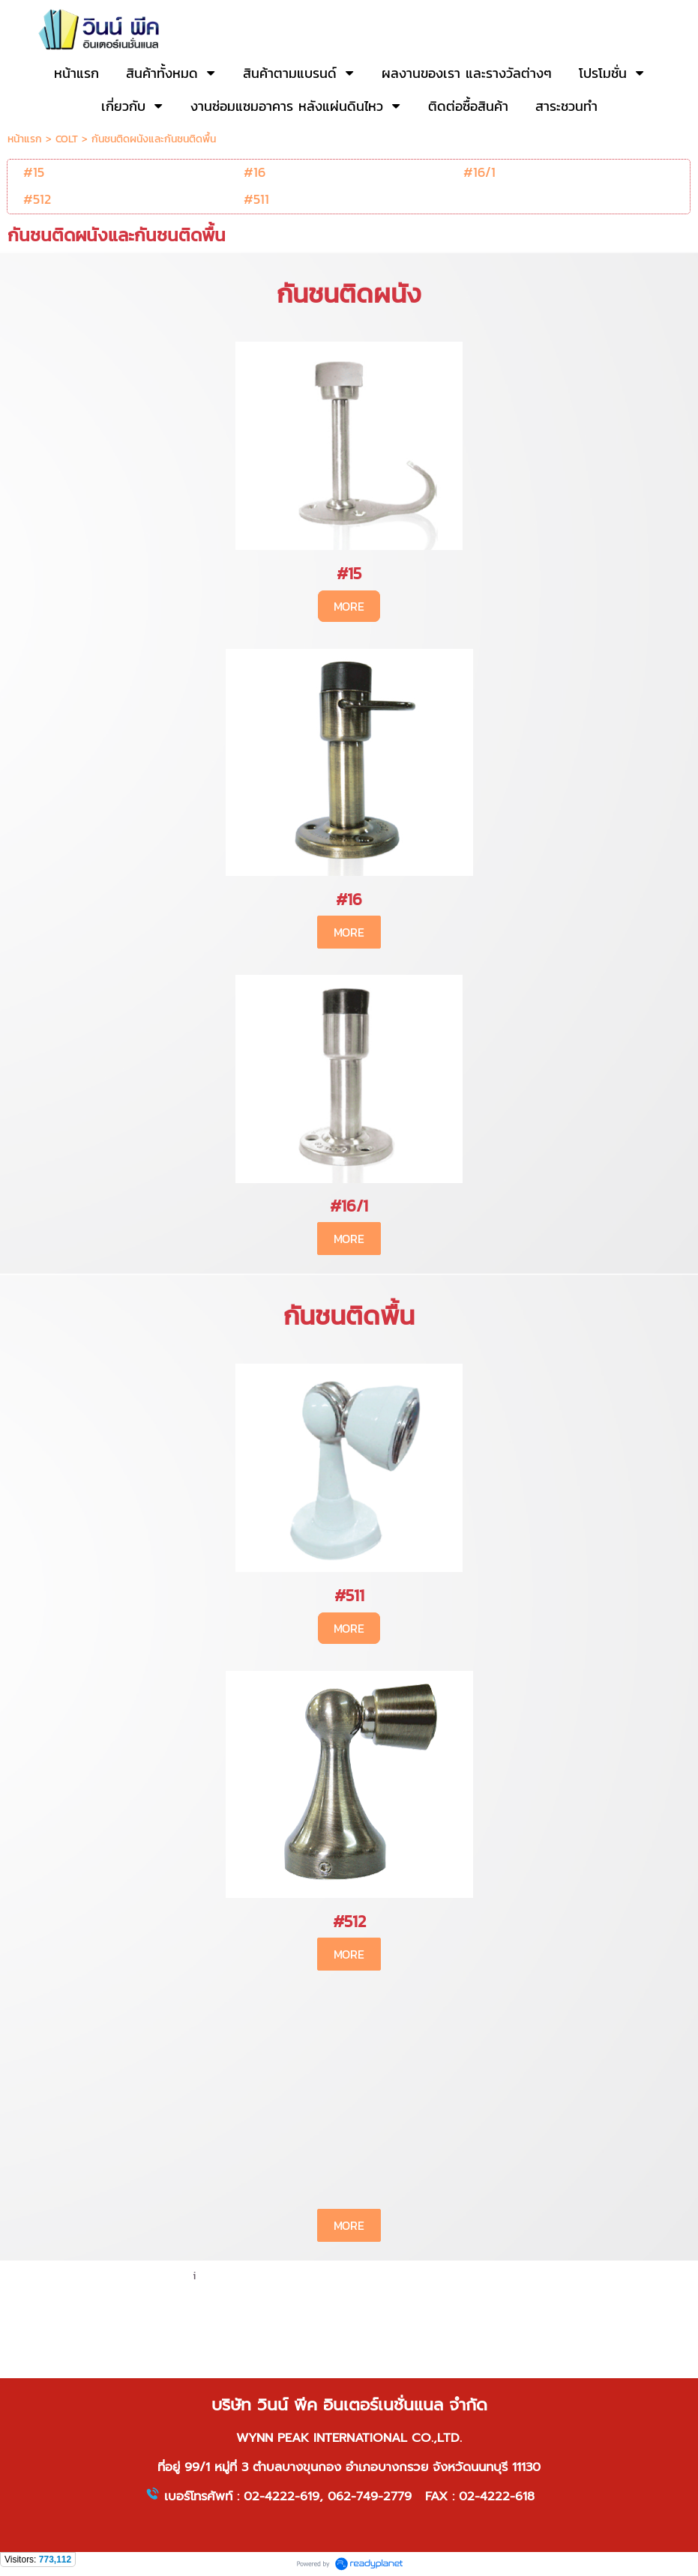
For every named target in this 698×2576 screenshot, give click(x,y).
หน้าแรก (24, 139)
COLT (66, 139)
